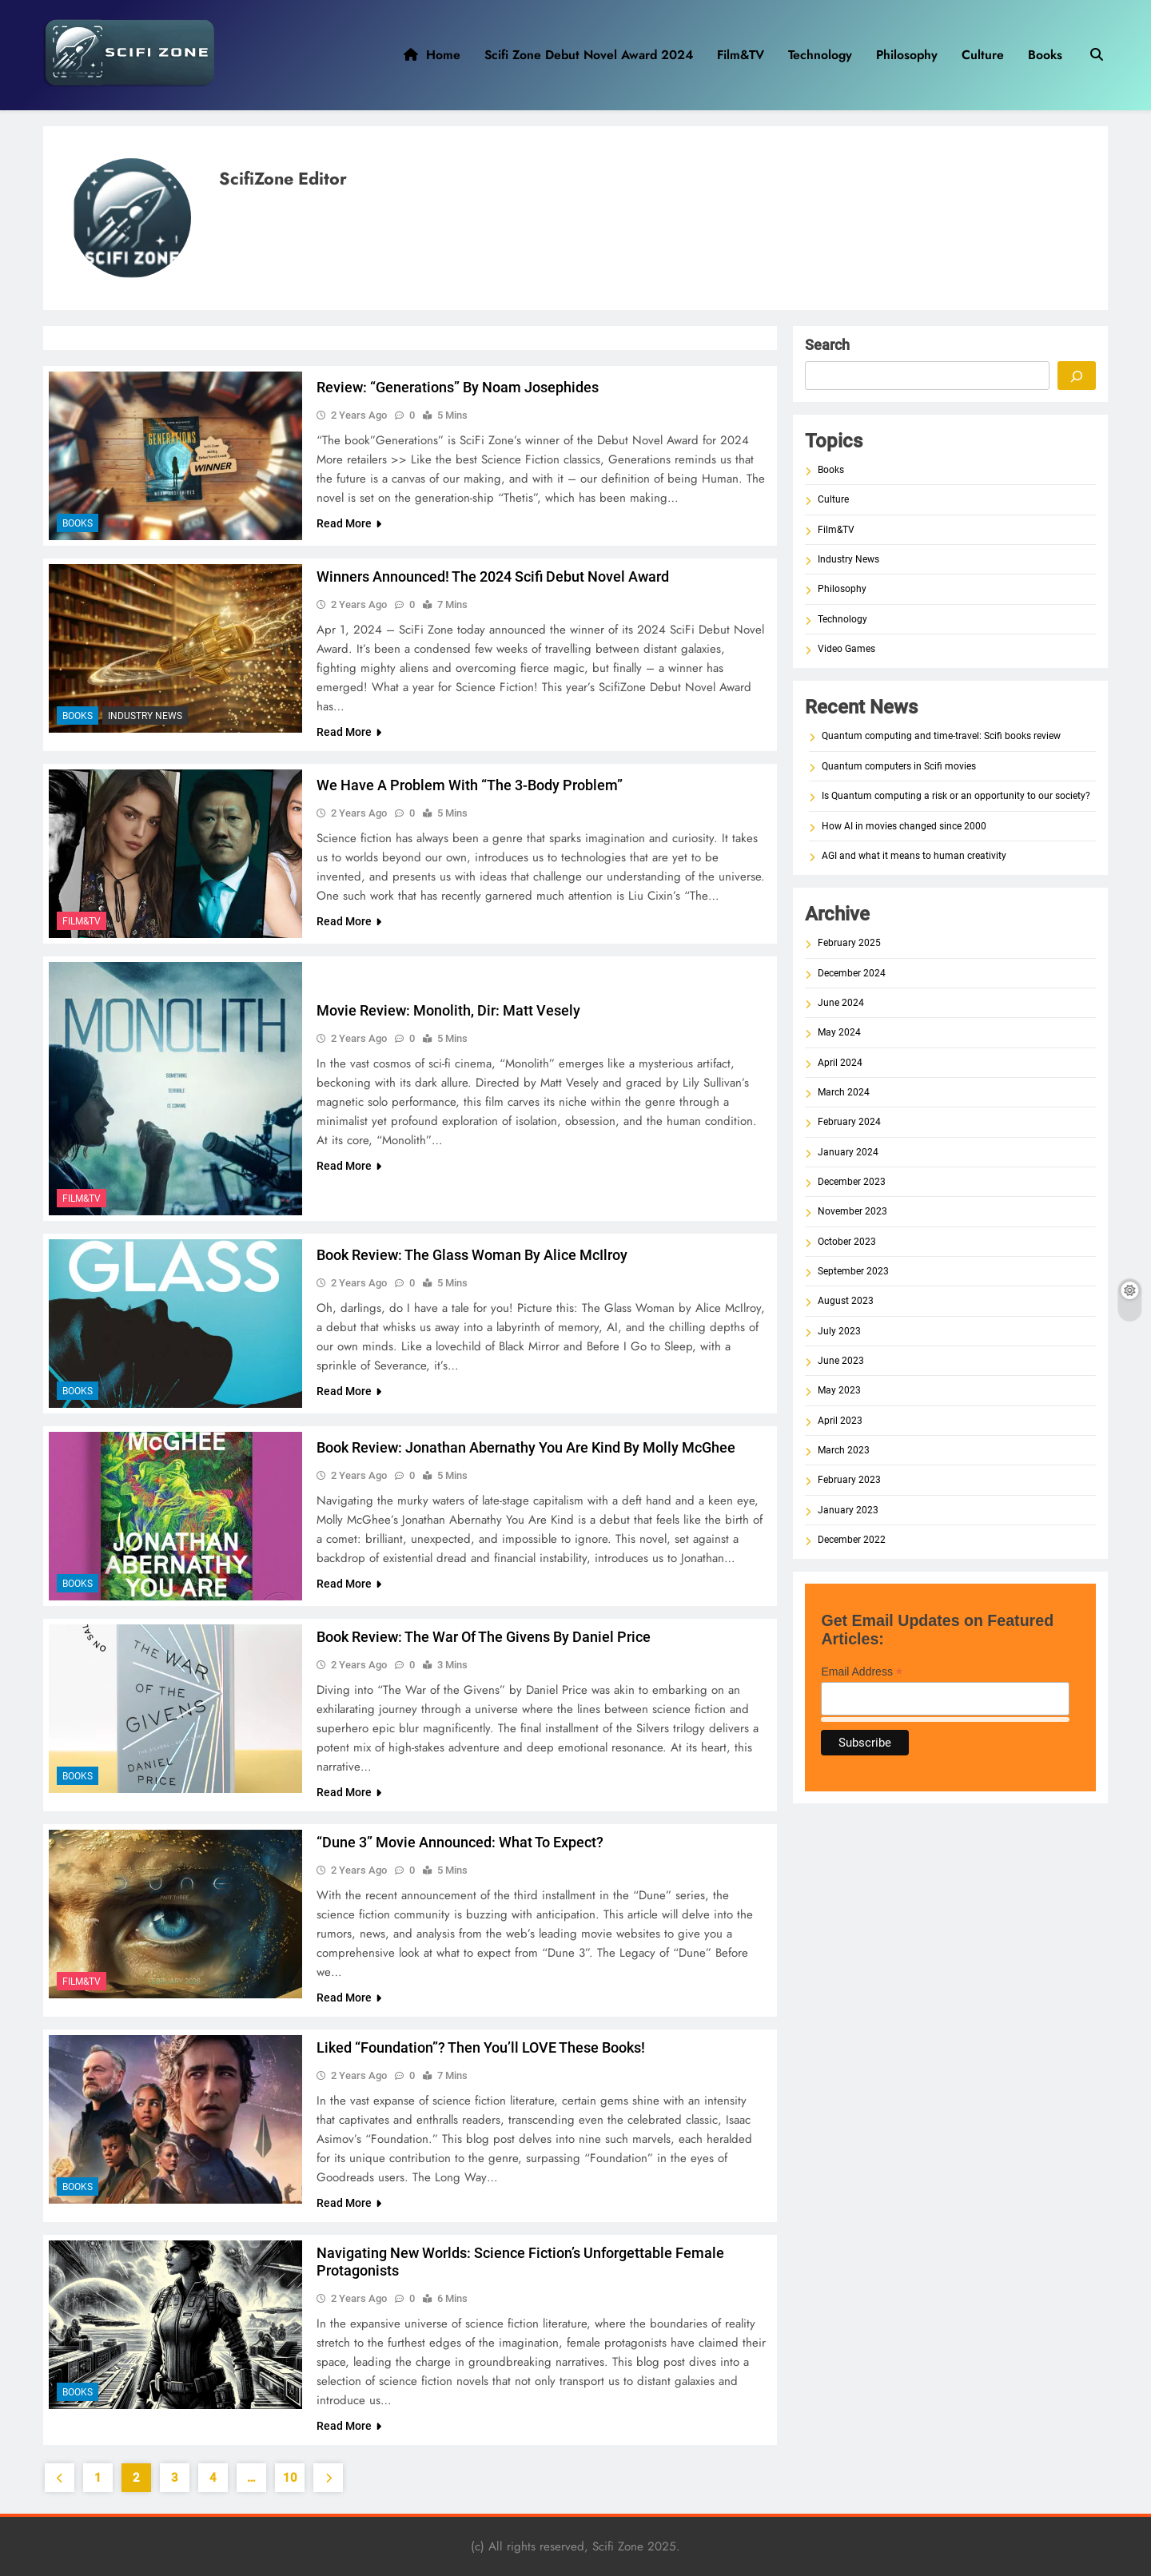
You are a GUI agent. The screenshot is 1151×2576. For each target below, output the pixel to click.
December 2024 (852, 973)
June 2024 (841, 1002)
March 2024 (844, 1092)
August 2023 (846, 1300)
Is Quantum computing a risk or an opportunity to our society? (956, 795)
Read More (349, 523)
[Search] (1076, 375)
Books (1045, 55)
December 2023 (852, 1181)
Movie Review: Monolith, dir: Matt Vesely (448, 1010)
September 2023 (853, 1271)
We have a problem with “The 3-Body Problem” (470, 785)
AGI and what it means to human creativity (914, 855)
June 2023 (841, 1360)
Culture (983, 55)
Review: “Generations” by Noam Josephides (458, 387)
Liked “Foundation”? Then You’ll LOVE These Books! (481, 2047)
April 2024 (840, 1062)
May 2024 (839, 1032)
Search (827, 344)
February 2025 (849, 942)
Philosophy (907, 55)
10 (290, 2478)
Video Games (846, 648)
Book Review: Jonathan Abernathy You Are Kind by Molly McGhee (526, 1447)
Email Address (861, 1672)
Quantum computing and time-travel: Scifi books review (941, 735)
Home (432, 55)
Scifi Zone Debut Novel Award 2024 (588, 55)
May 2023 (839, 1390)
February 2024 (849, 1121)
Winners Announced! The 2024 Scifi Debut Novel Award (493, 576)
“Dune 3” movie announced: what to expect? (460, 1842)
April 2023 (840, 1420)
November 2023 (852, 1211)
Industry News (145, 716)
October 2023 (847, 1241)
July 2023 (839, 1331)
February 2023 (849, 1479)
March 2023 (844, 1450)
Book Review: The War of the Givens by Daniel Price (484, 1636)
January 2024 (848, 1152)
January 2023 (848, 1510)
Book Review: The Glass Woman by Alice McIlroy (472, 1254)
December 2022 (852, 1539)
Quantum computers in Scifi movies (899, 766)
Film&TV (740, 55)
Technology (820, 55)
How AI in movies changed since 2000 (904, 826)
